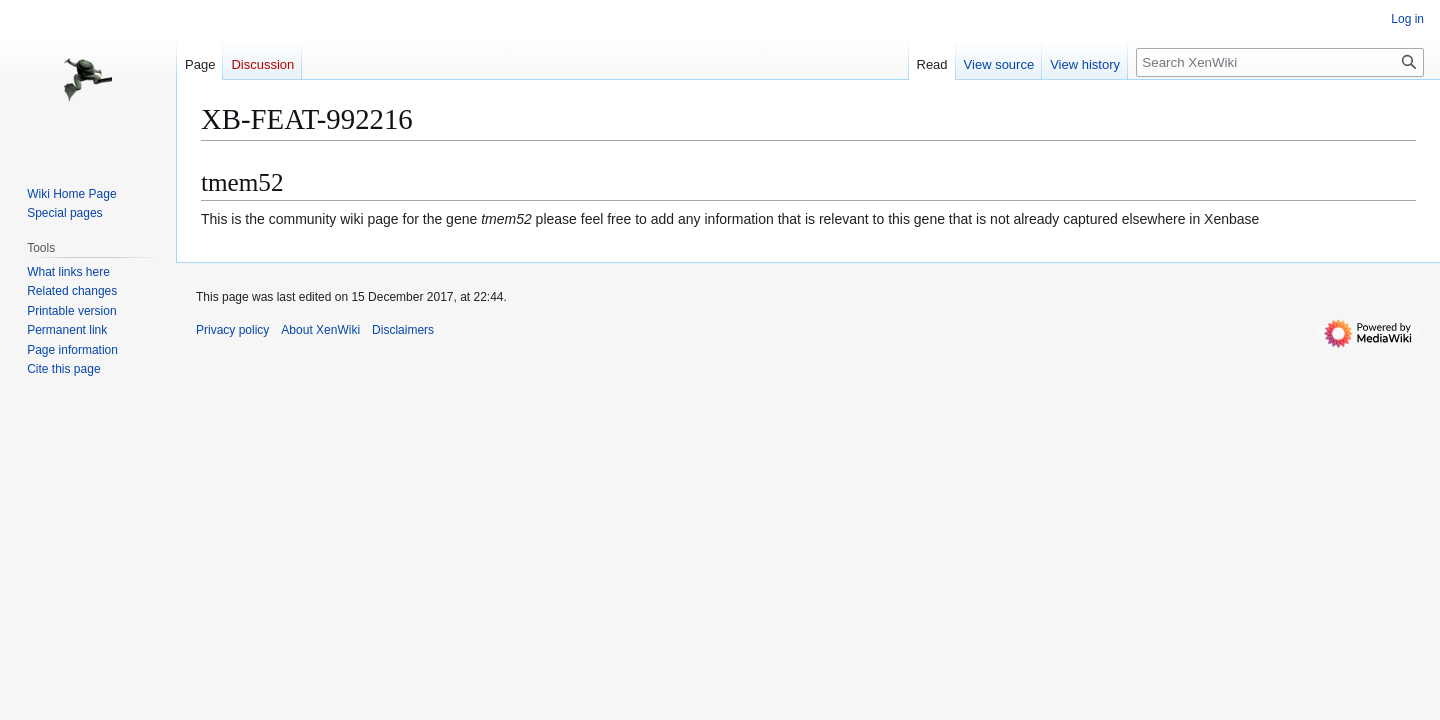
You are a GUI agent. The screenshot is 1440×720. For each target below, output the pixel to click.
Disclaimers (403, 330)
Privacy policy (232, 330)
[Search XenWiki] (1280, 62)
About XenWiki (320, 330)
